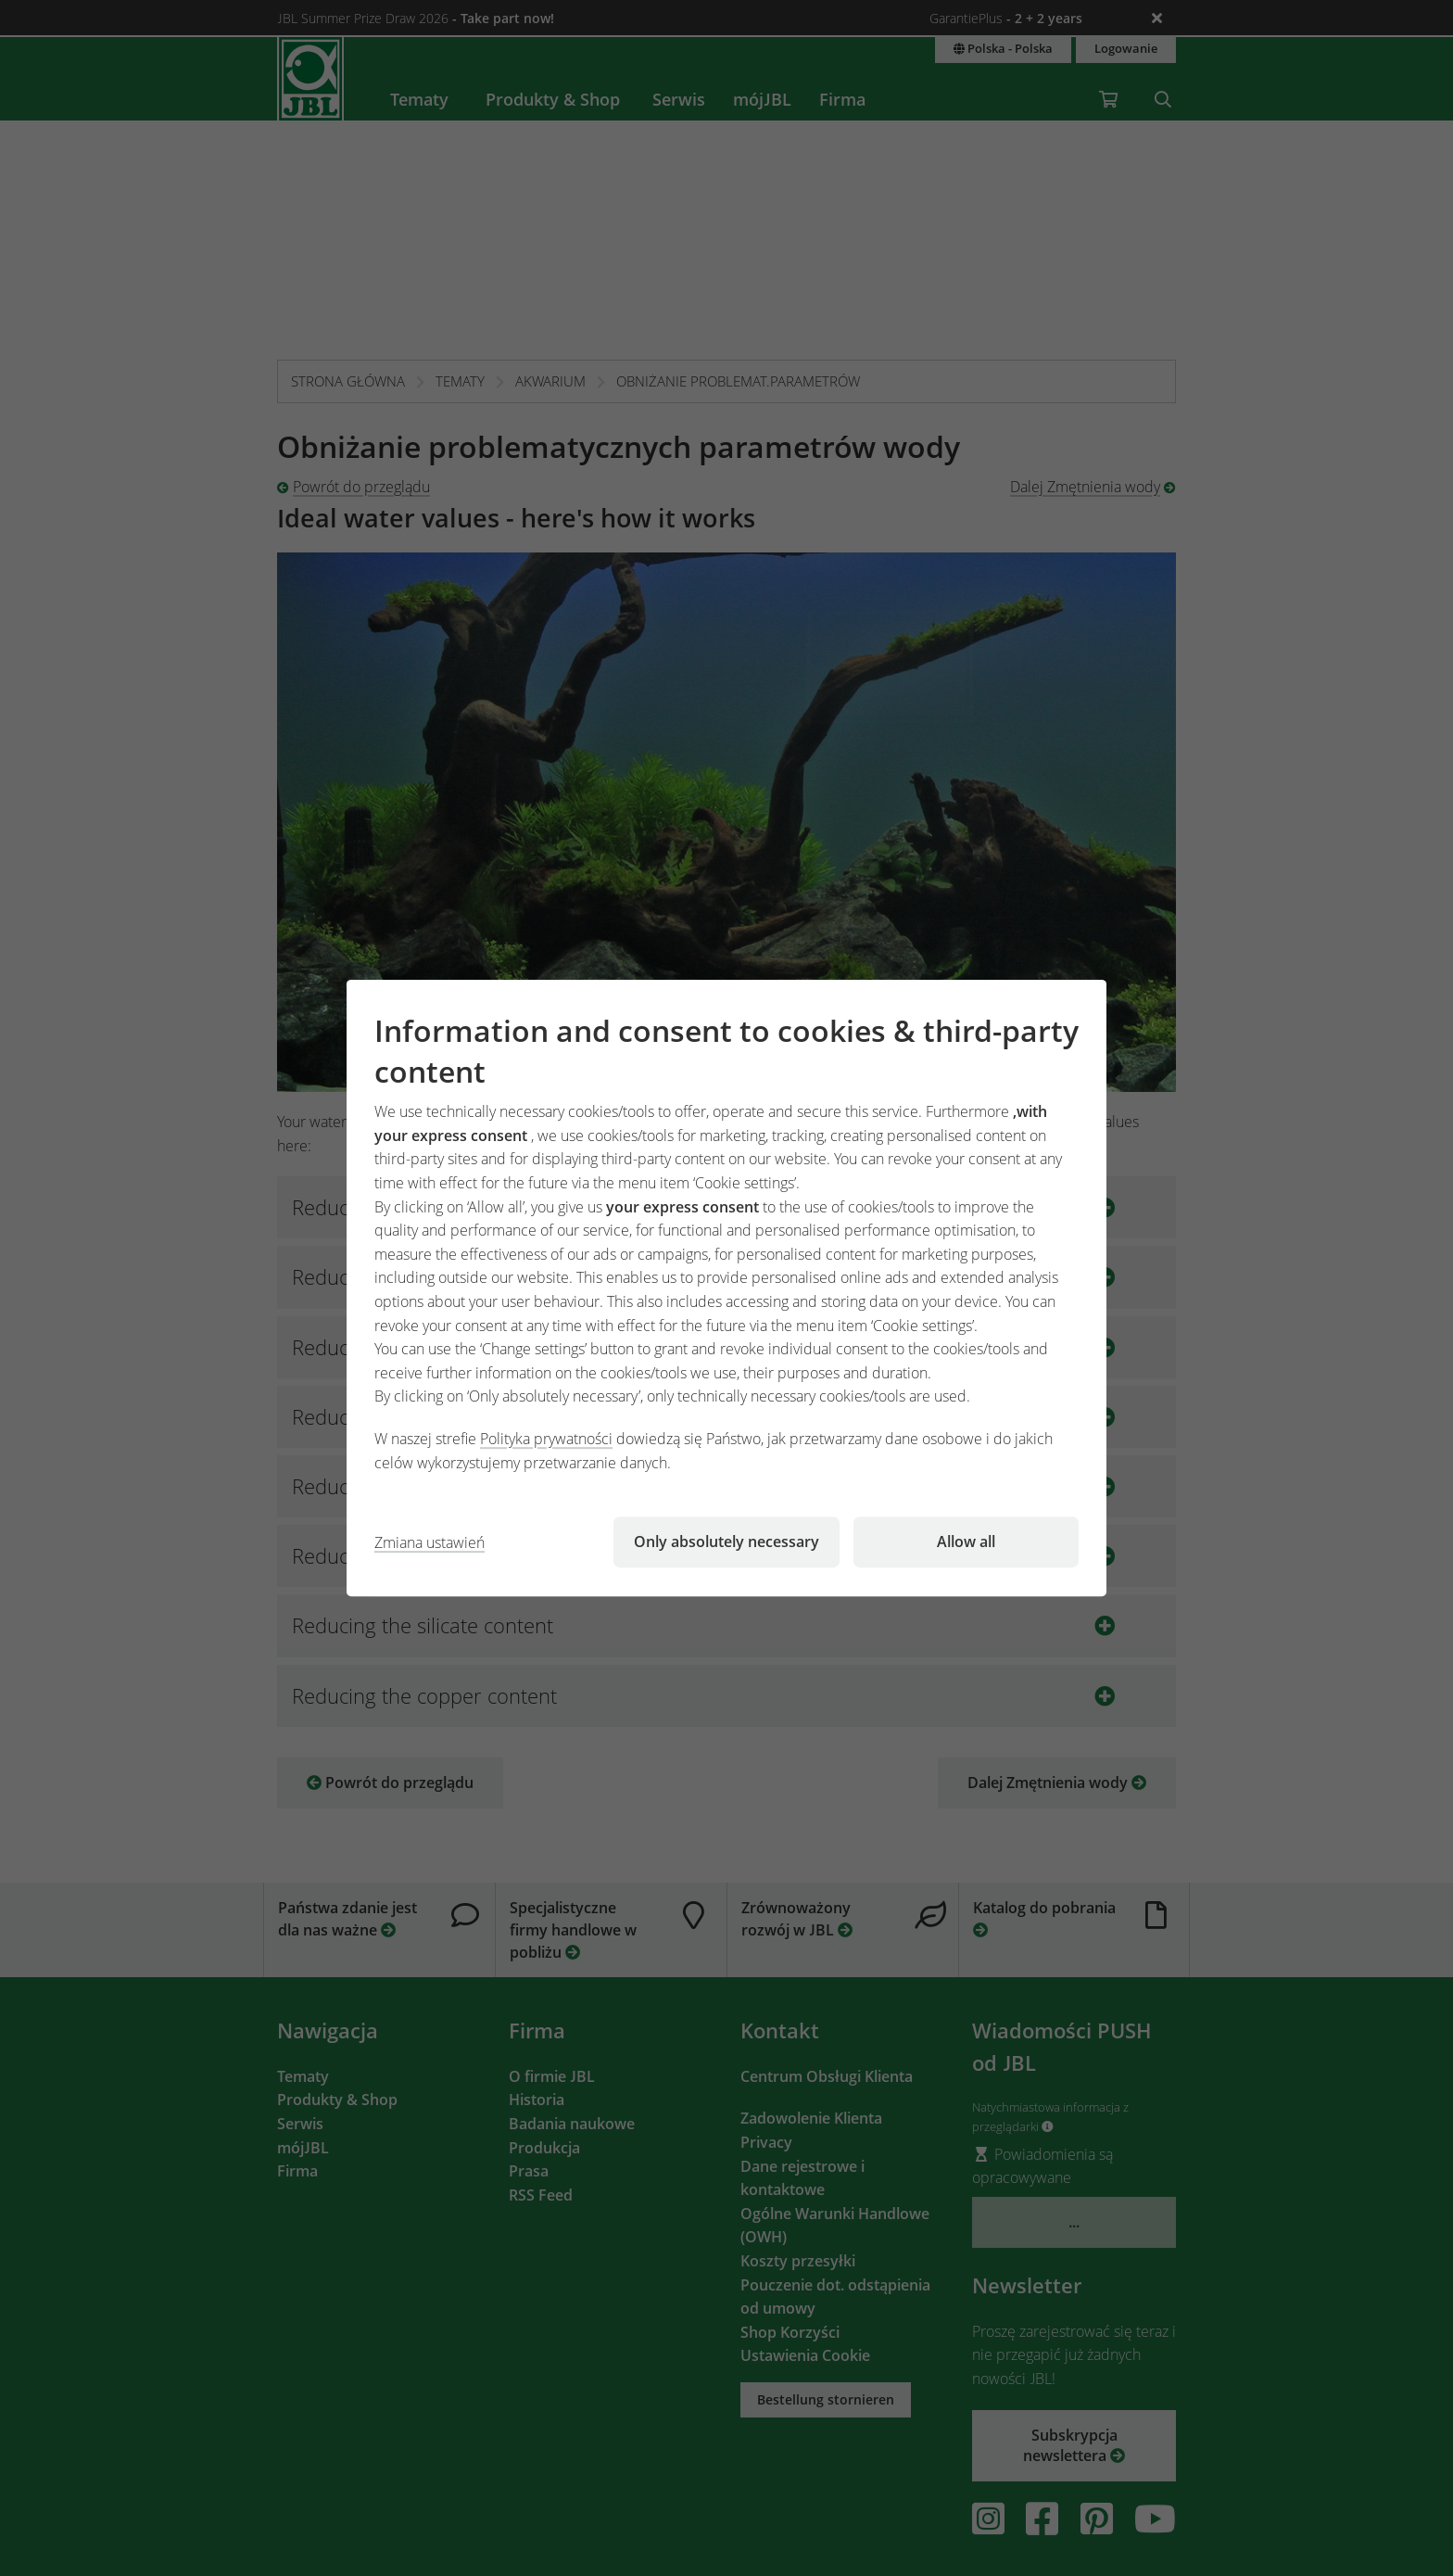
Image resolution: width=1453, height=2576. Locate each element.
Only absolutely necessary (726, 1541)
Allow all (966, 1541)
